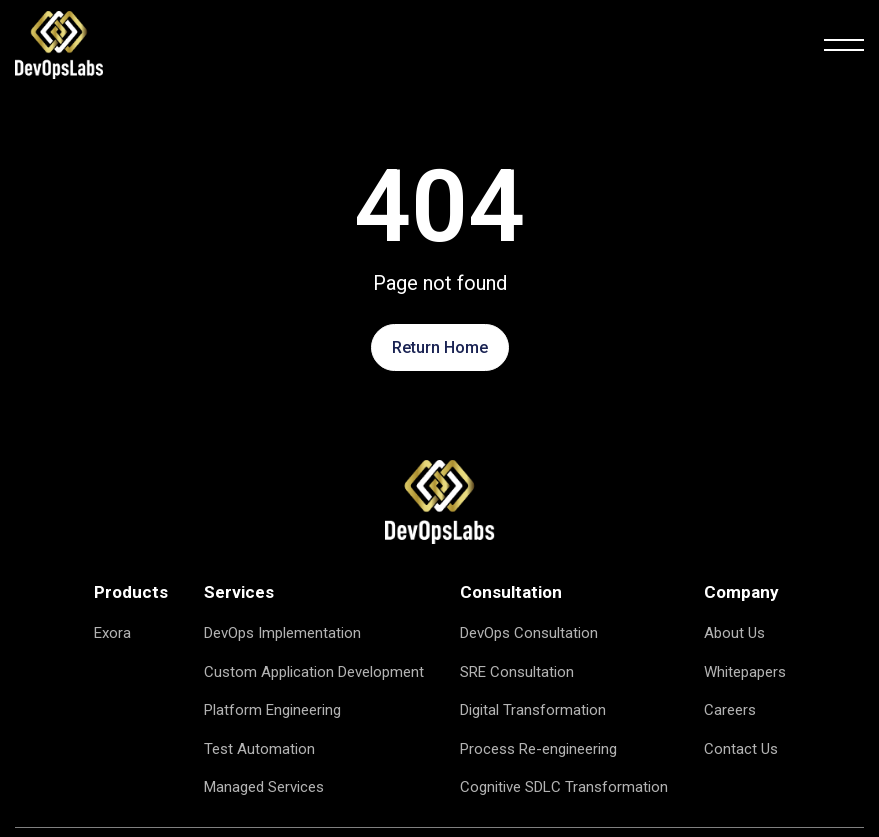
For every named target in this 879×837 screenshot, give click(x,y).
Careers (730, 710)
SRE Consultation (517, 672)
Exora (112, 633)
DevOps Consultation (529, 633)
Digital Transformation (533, 710)
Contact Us (741, 749)
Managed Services (264, 787)
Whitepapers (745, 672)
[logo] (59, 44)
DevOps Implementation (282, 633)
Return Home (440, 347)
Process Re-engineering (538, 749)
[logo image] (440, 501)
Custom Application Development (314, 672)
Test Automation (259, 749)
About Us (734, 633)
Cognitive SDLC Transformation (564, 787)
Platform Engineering (272, 710)
